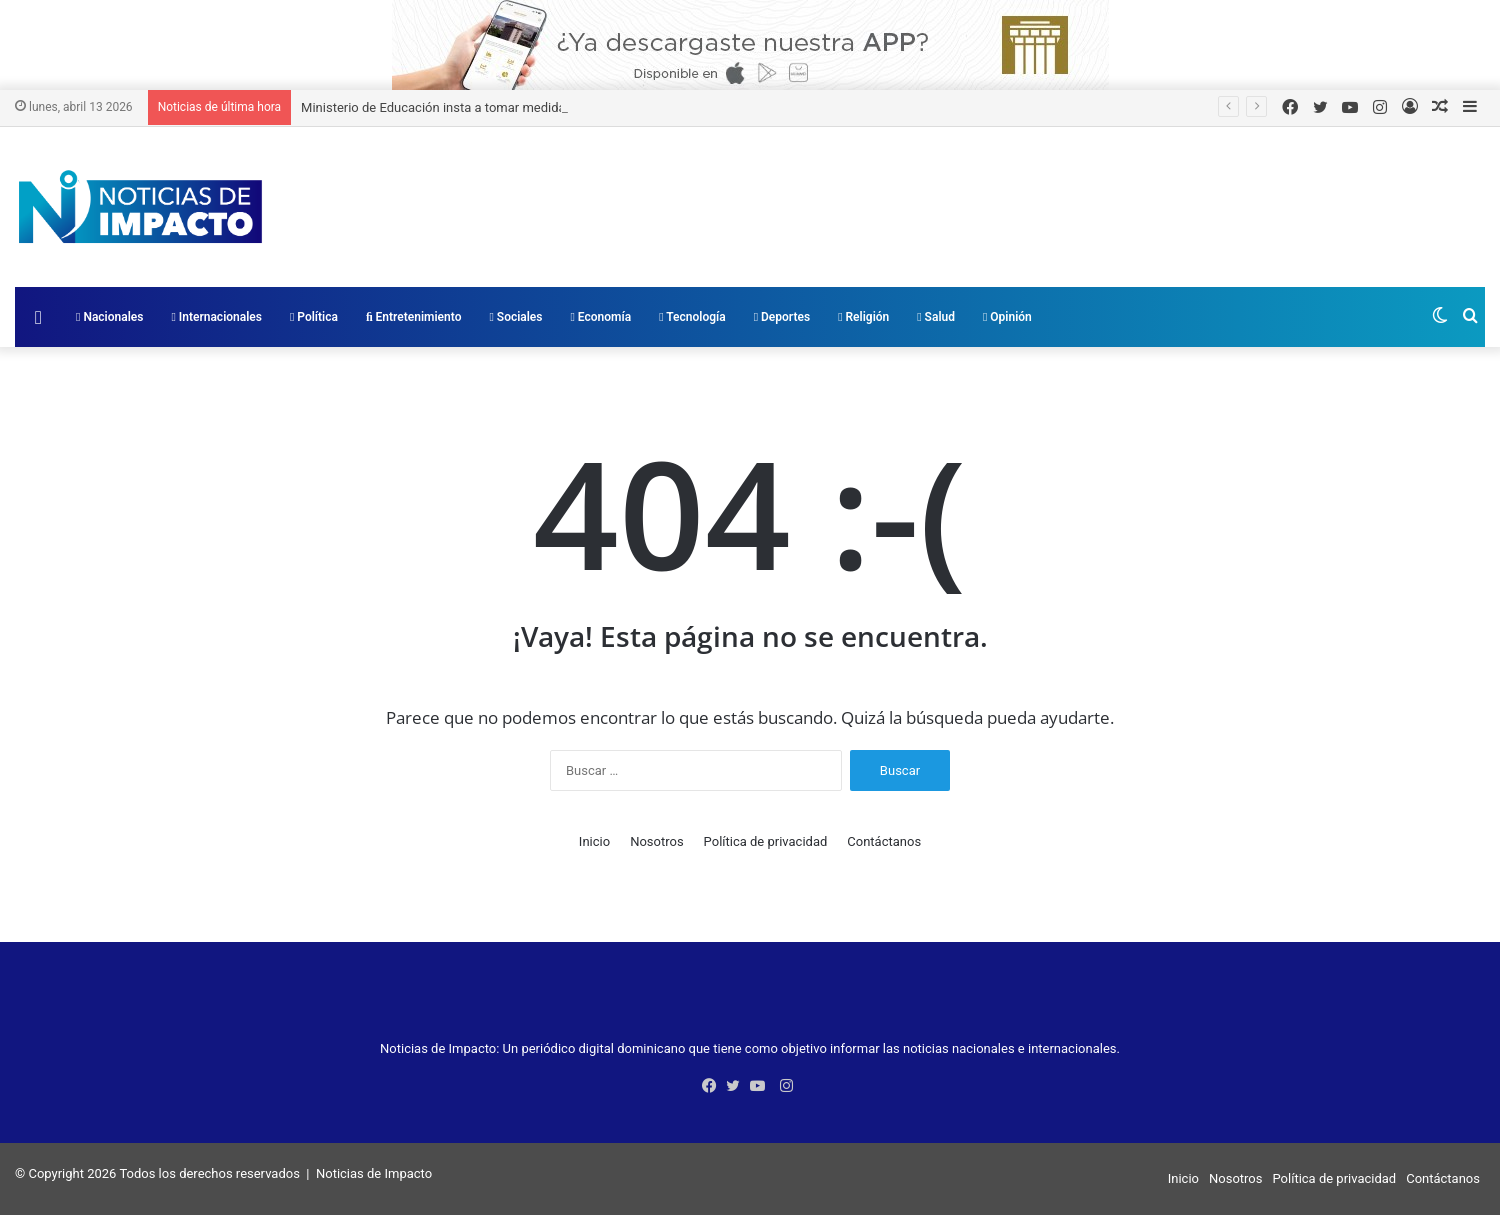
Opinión (1007, 317)
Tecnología (692, 317)
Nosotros (656, 841)
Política (314, 317)
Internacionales (216, 317)
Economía (601, 317)
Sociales (515, 317)
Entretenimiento (414, 317)
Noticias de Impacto (374, 1173)
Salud (936, 317)
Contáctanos (884, 841)
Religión (863, 317)
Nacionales (109, 317)
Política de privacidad (766, 841)
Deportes (782, 317)
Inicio (594, 841)
